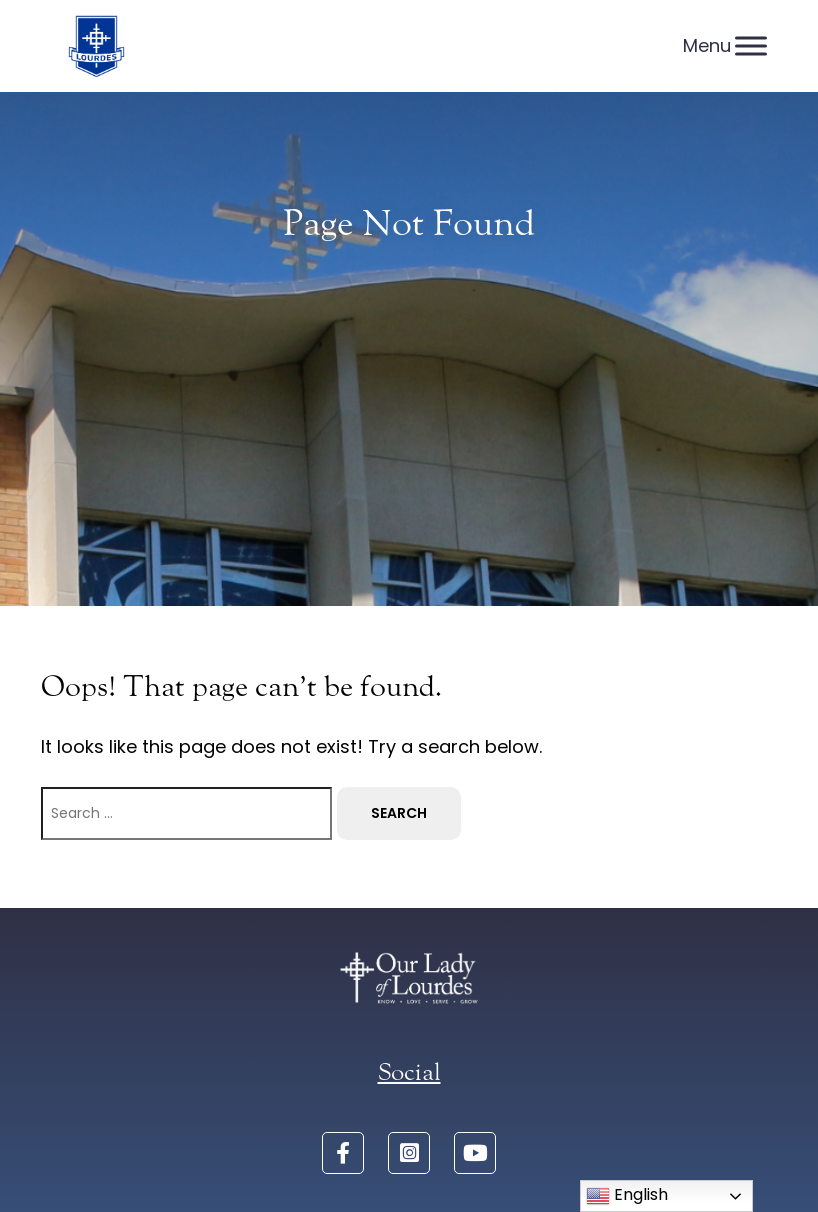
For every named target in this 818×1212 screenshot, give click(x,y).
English (627, 1195)
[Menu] (751, 45)
